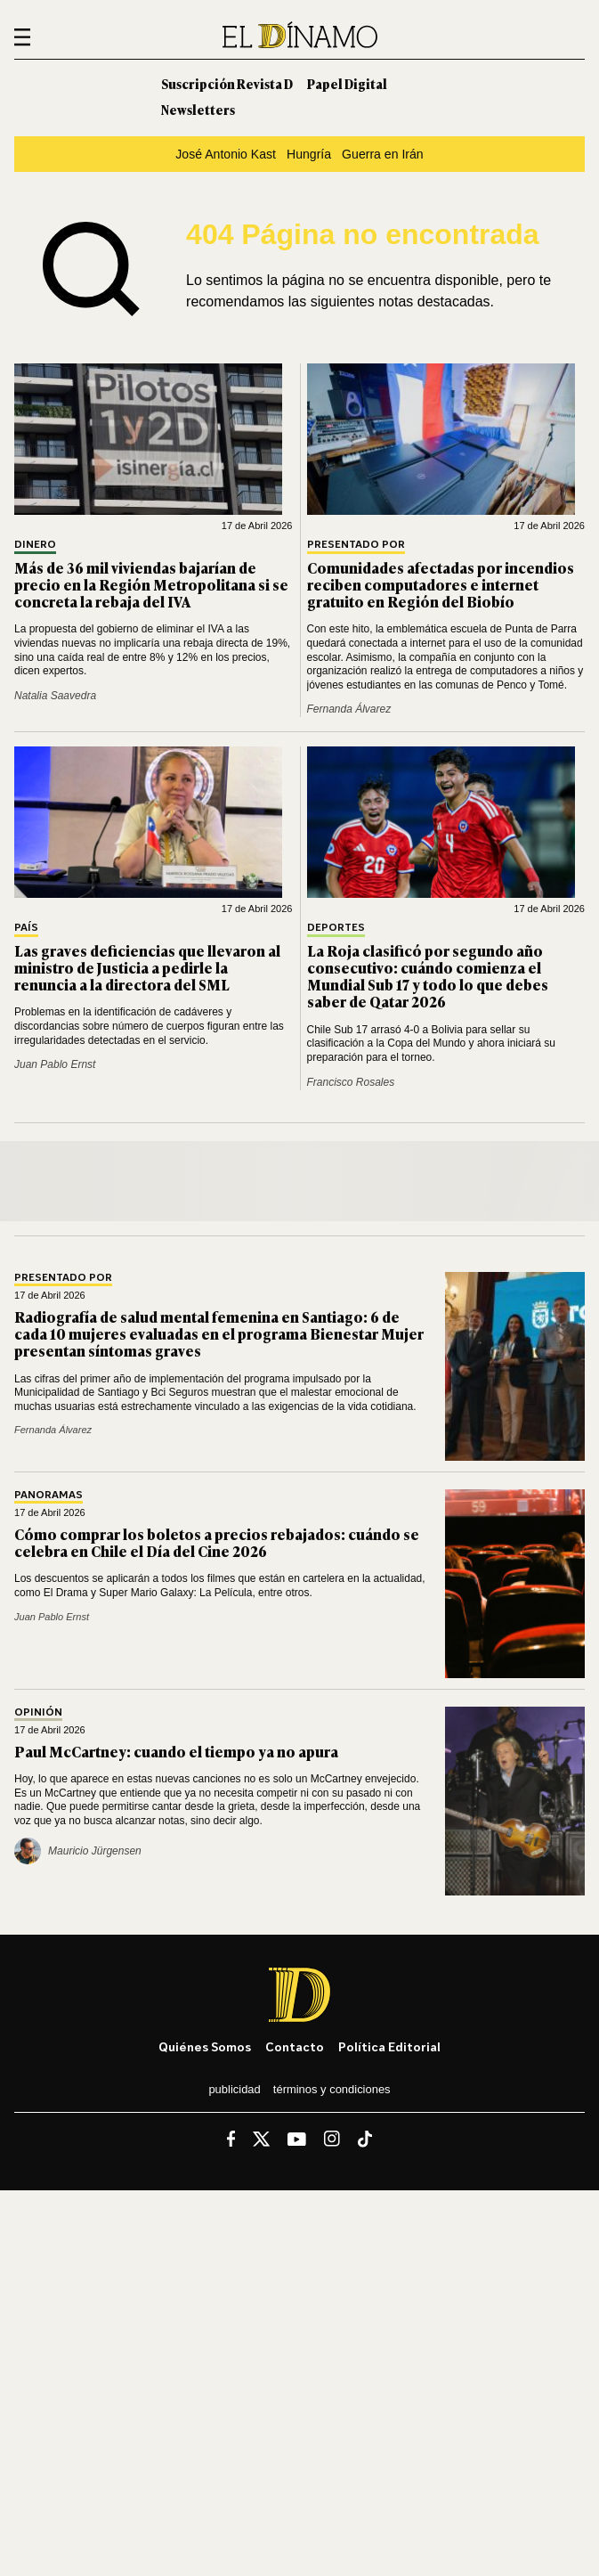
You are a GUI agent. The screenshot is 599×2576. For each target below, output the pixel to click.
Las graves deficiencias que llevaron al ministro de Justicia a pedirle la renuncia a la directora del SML (147, 967)
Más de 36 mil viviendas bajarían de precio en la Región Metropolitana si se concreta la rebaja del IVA (151, 584)
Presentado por (356, 544)
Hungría (309, 154)
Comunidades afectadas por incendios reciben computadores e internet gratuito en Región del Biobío (440, 584)
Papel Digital (347, 83)
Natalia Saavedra (55, 695)
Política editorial (389, 2046)
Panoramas (48, 1495)
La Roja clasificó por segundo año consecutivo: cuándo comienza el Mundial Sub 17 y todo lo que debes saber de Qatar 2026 (427, 976)
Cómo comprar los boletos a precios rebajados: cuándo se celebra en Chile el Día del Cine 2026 (216, 1542)
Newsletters (198, 109)
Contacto (294, 2046)
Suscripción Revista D (227, 83)
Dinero (35, 544)
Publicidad (234, 2089)
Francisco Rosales (351, 1082)
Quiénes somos (204, 2046)
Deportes (336, 927)
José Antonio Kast (225, 154)
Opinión (38, 1712)
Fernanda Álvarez (349, 709)
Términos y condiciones (332, 2089)
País (26, 927)
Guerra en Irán (383, 154)
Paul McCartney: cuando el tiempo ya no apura (176, 1751)
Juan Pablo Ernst (54, 1064)
